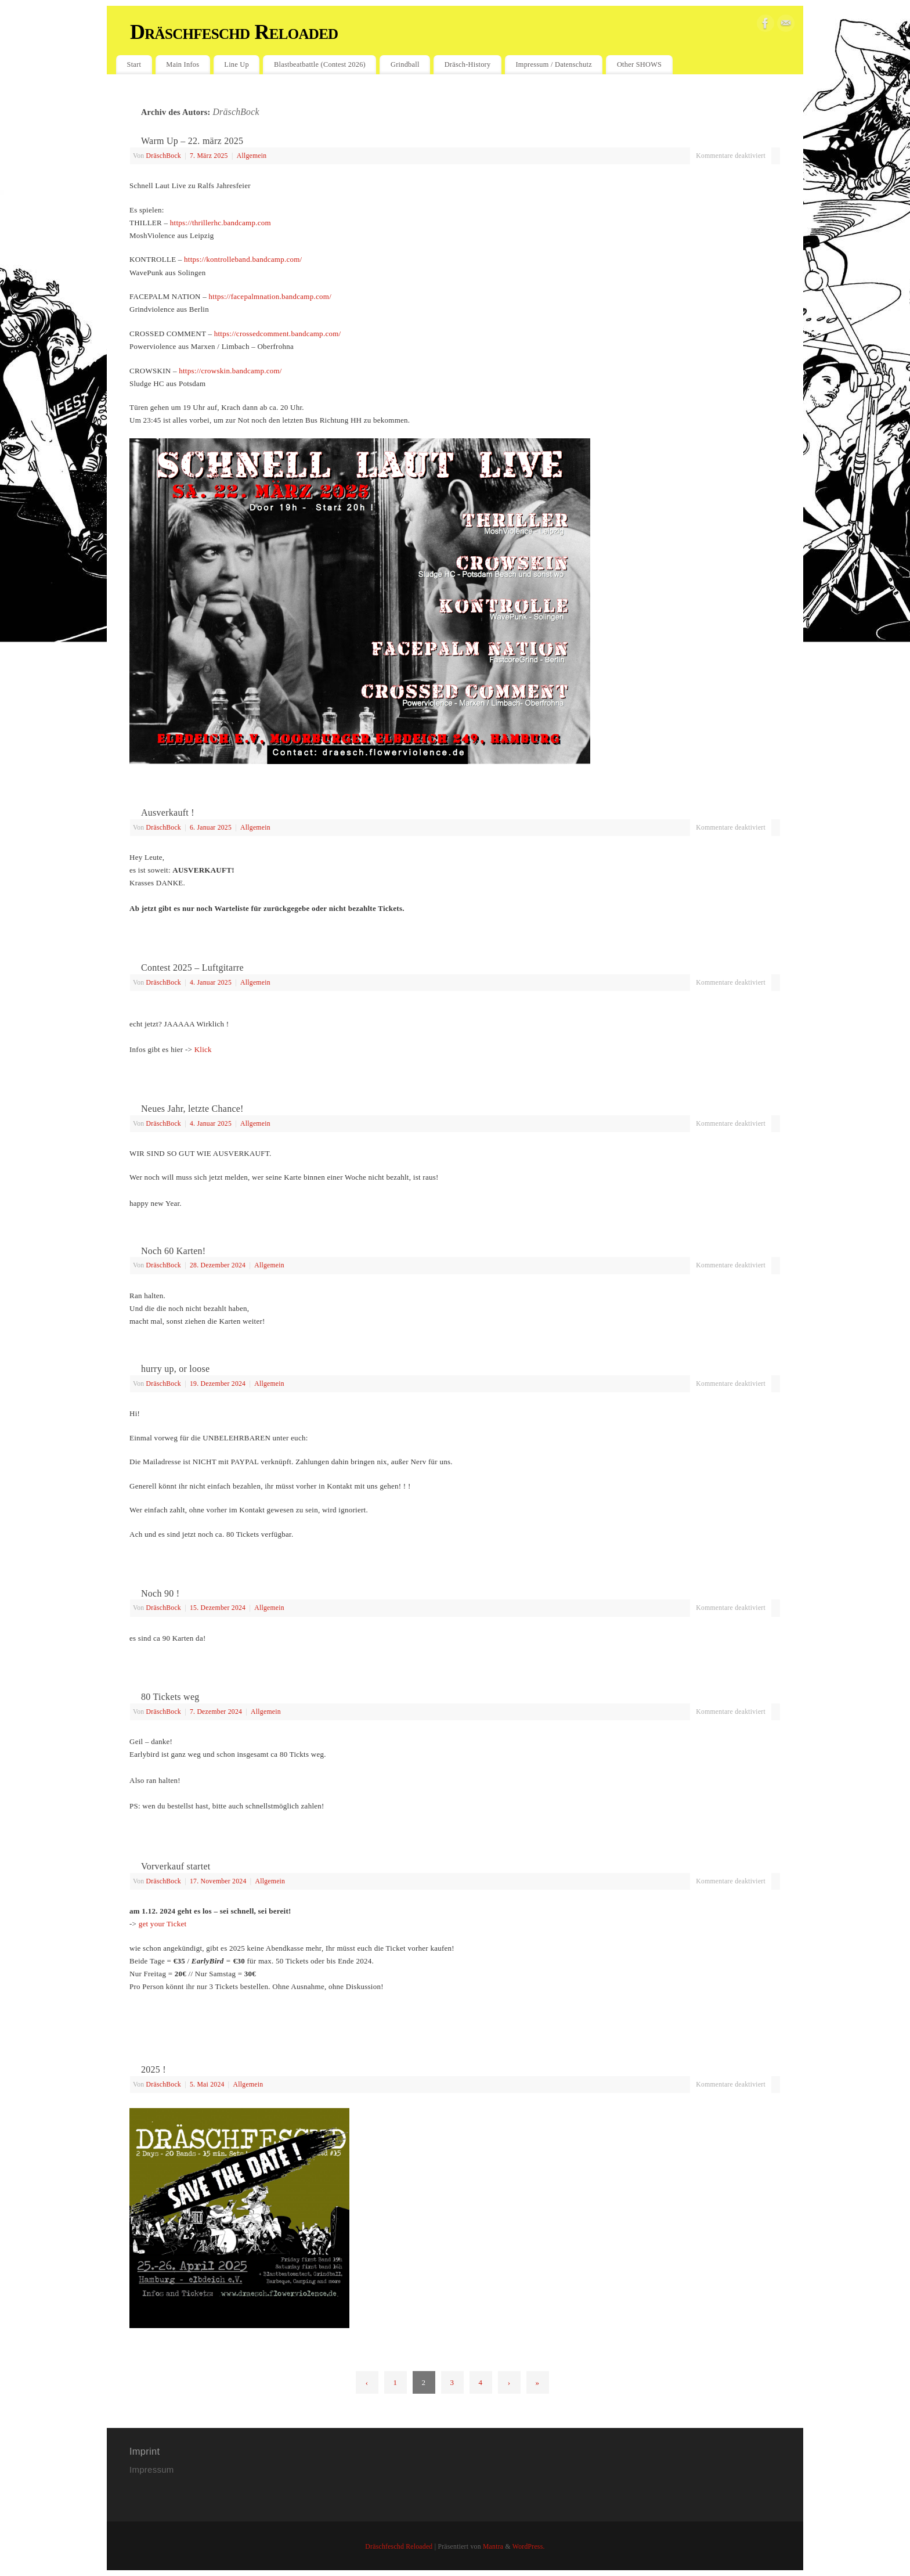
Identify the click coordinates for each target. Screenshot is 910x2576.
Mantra (493, 2546)
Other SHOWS (639, 64)
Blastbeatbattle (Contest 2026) (320, 64)
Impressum (152, 2469)
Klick (203, 1049)
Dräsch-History (468, 64)
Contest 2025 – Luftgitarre (192, 967)
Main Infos (182, 64)
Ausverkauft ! (167, 812)
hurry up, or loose (175, 1369)
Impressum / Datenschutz (553, 64)
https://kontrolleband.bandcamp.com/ (243, 259)
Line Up (236, 64)
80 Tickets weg (170, 1697)
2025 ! (153, 2069)
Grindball (405, 64)
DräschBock (235, 112)
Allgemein (252, 156)
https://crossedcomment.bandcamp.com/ (277, 333)
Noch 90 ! (160, 1593)
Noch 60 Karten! (173, 1251)
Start (134, 64)
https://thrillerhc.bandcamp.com (220, 222)
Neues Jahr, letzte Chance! (192, 1109)
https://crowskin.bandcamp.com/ (230, 370)
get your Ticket (163, 1923)
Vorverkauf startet (175, 1866)
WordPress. (528, 2546)
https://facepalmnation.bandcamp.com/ (270, 296)
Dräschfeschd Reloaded (234, 32)
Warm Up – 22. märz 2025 (192, 141)
